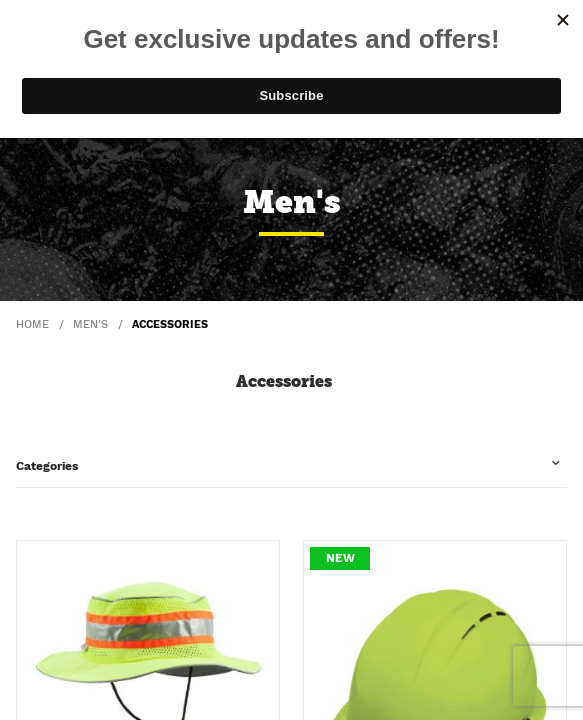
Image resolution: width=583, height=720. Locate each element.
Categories (47, 466)
